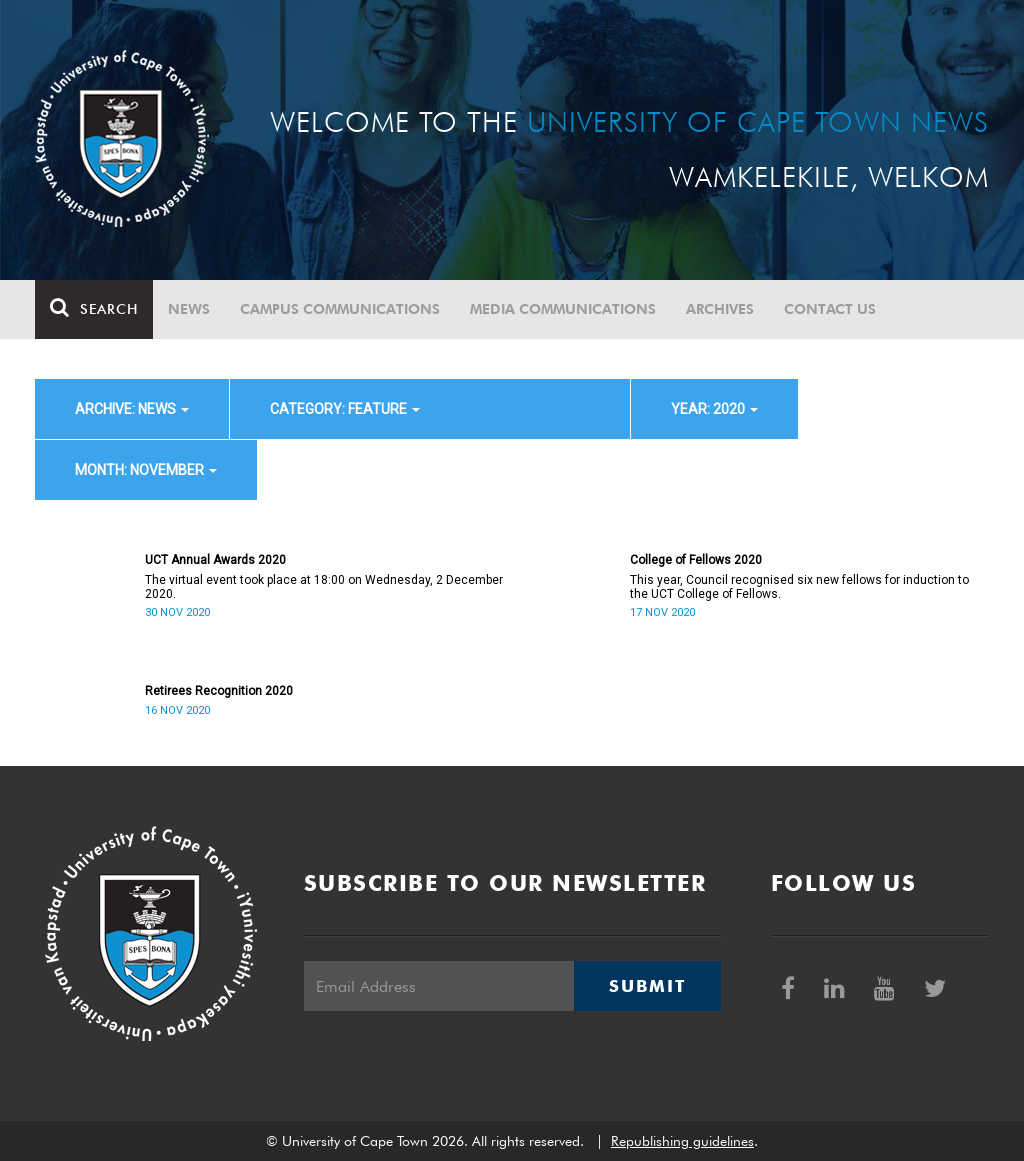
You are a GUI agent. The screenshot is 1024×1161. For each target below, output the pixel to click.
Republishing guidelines (682, 1141)
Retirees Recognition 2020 (219, 691)
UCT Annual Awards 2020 (215, 560)
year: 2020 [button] (714, 409)
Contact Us (830, 309)
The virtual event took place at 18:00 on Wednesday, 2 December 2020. (324, 587)
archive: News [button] (132, 409)
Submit (647, 986)
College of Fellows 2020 (696, 560)
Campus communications (340, 309)
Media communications (563, 309)
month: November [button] (146, 470)
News (189, 309)
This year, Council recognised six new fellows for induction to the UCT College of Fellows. (799, 587)
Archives (720, 309)
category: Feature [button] (345, 409)
